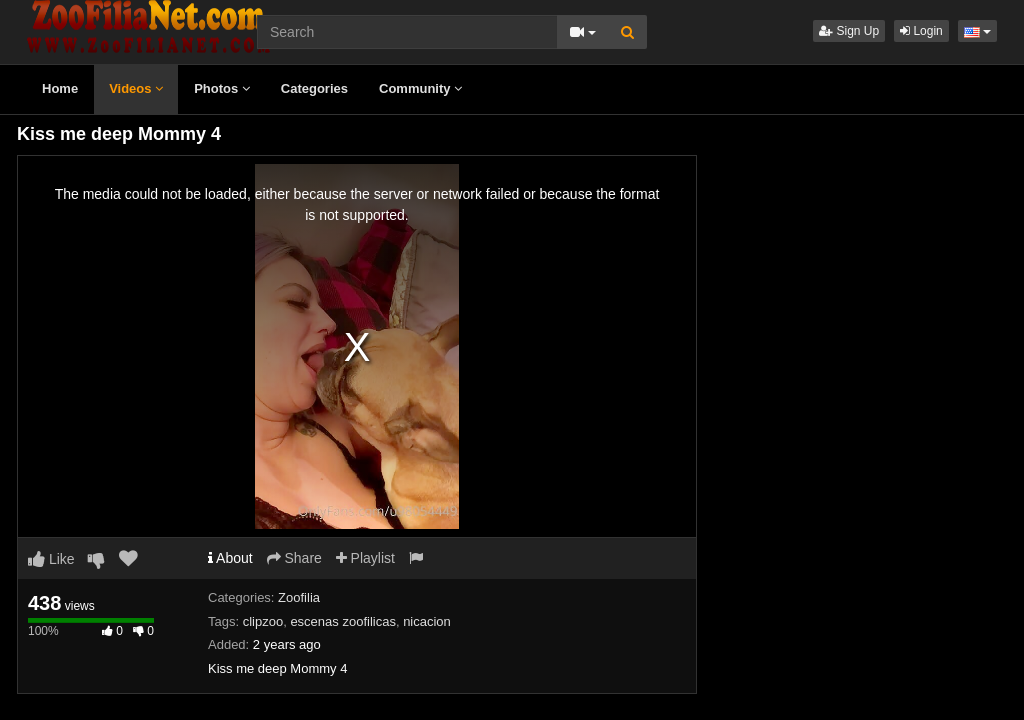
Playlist (365, 558)
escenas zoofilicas (343, 621)
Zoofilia (299, 597)
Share (294, 558)
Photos (222, 88)
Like (51, 559)
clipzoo (263, 621)
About (230, 558)
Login (921, 31)
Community (420, 88)
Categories (314, 88)
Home (60, 88)
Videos (136, 88)
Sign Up (849, 31)
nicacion (427, 621)
